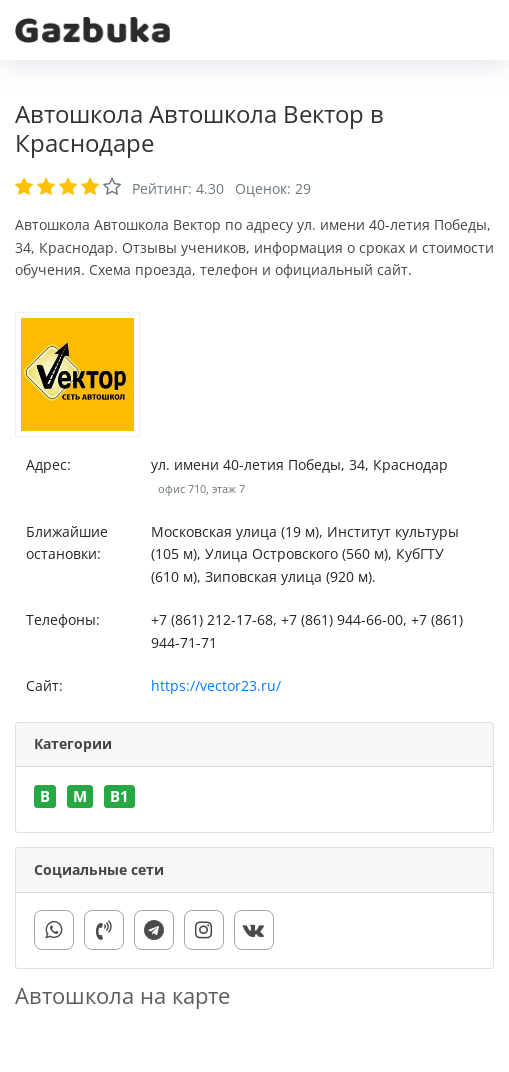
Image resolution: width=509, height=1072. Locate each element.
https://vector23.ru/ (216, 685)
